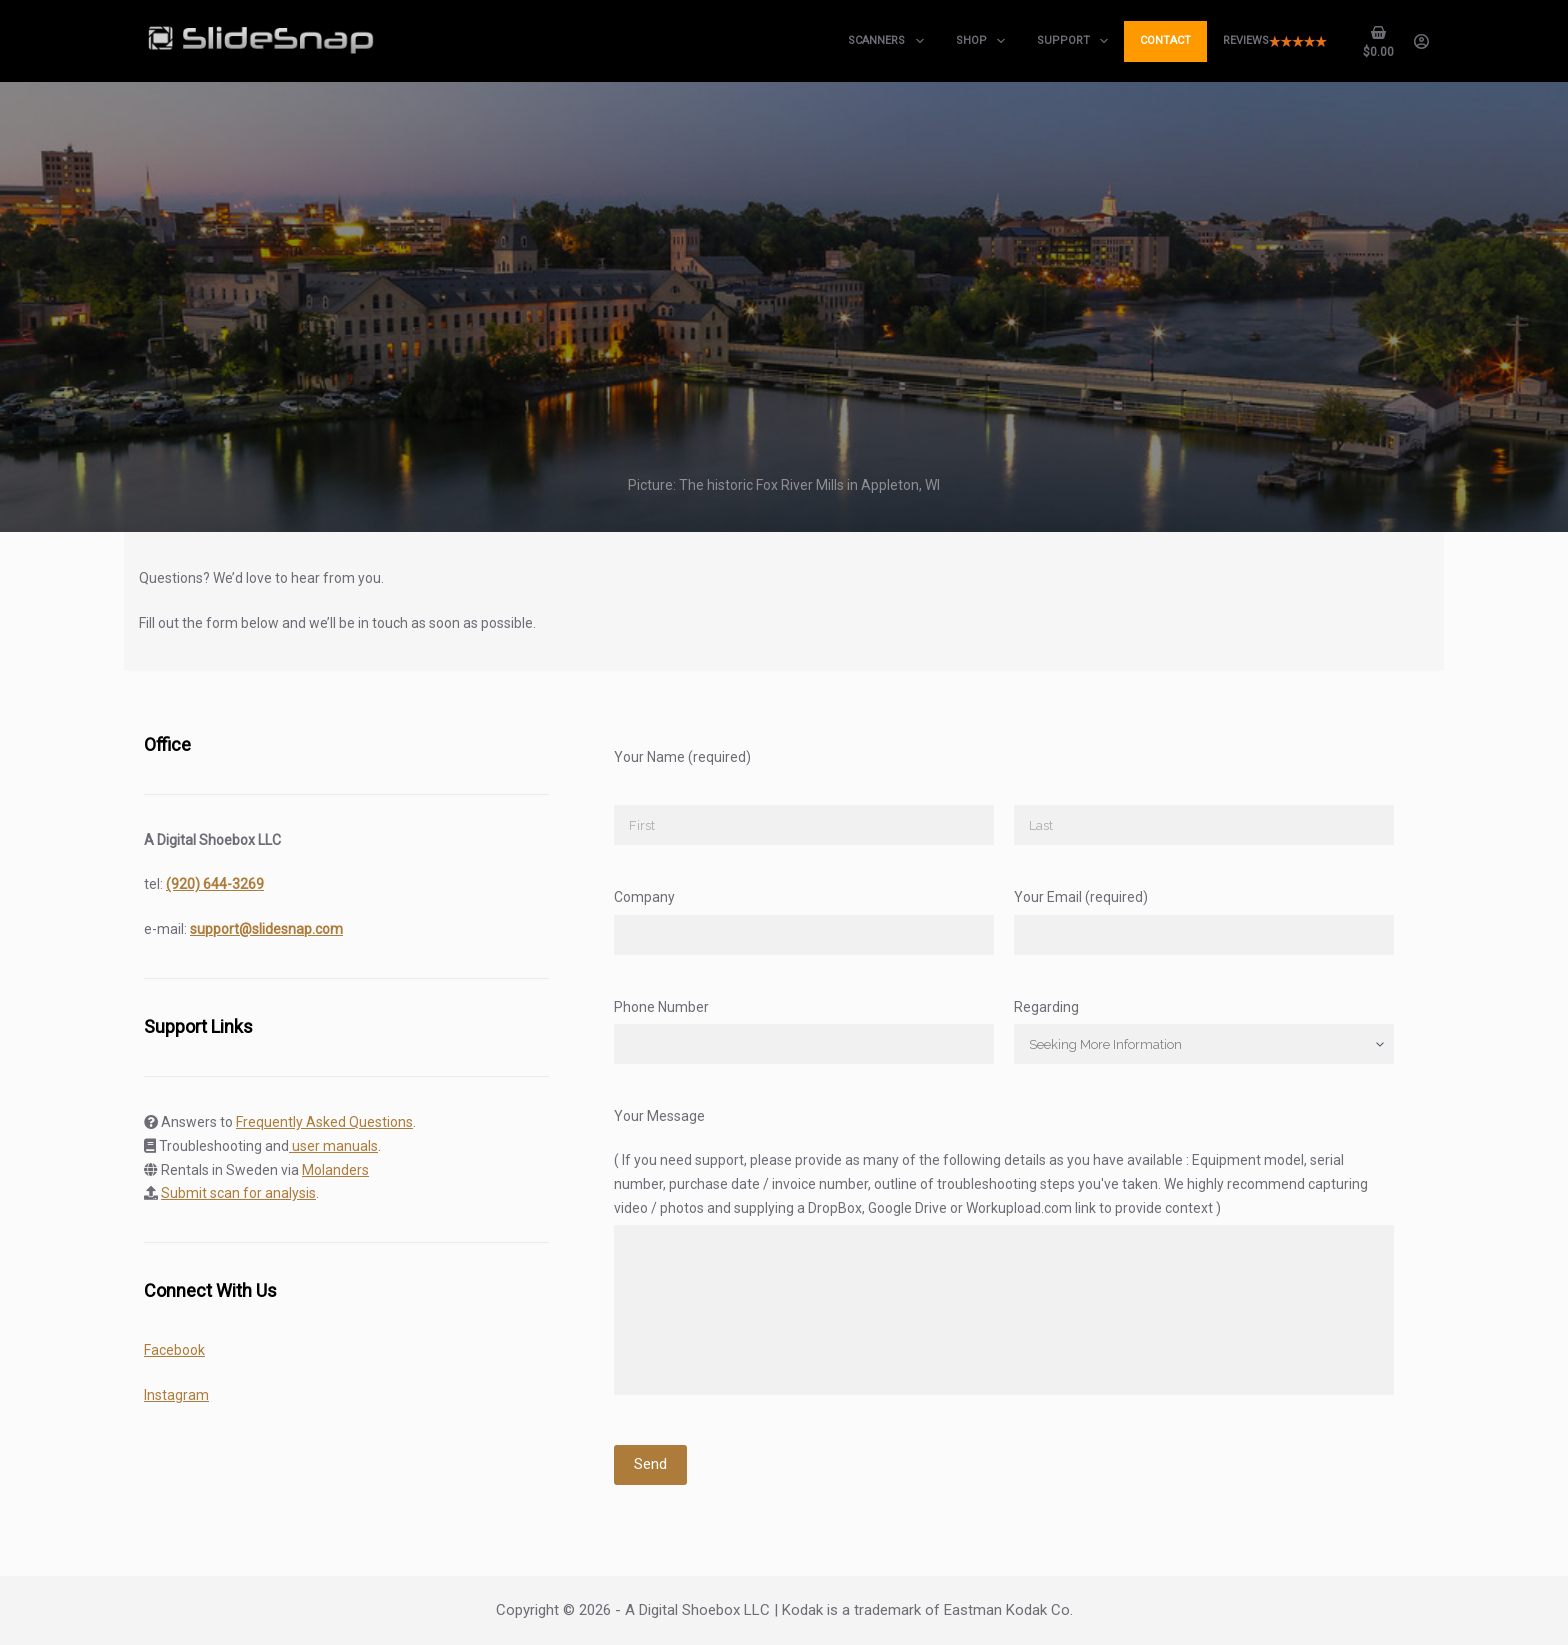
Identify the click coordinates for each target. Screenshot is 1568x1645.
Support (1076, 41)
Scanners (889, 41)
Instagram (176, 1395)
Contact (1165, 40)
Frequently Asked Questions (324, 1122)
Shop (984, 41)
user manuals (333, 1146)
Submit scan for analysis (238, 1193)
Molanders (335, 1170)
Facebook (174, 1350)
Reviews (1275, 40)
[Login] (1421, 41)
